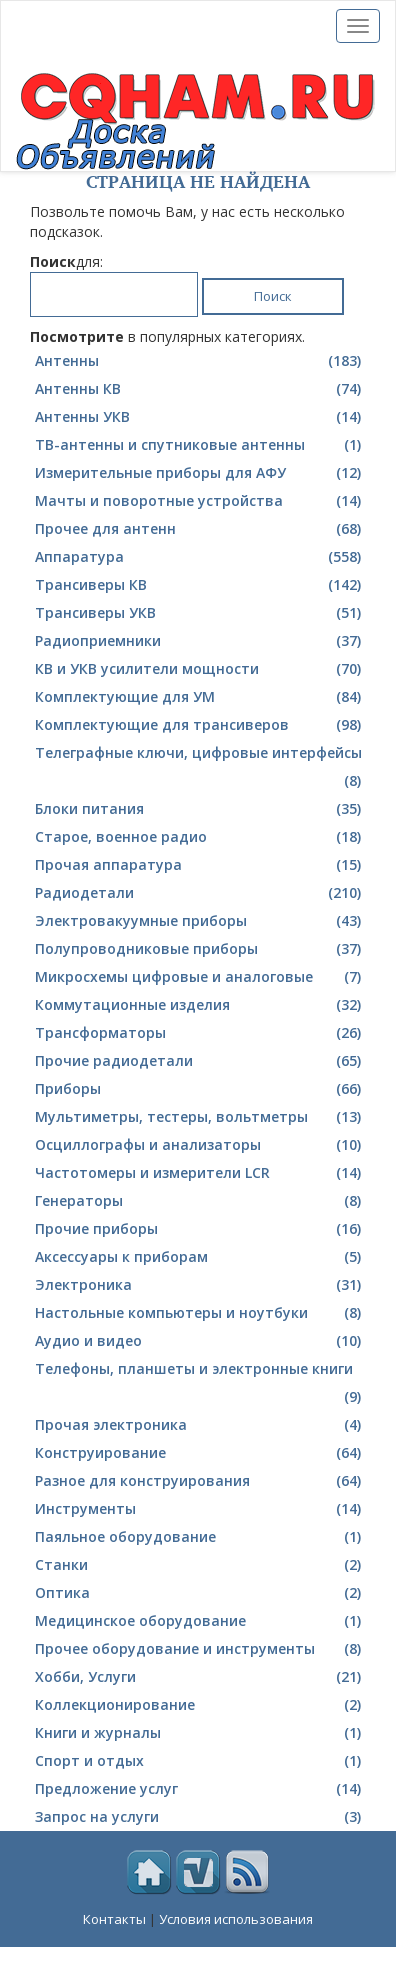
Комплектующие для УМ (200, 697)
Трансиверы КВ (200, 585)
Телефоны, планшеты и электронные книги (200, 1385)
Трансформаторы (200, 1033)
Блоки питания (200, 809)
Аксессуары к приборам (200, 1257)
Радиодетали (200, 893)
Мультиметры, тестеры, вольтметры (200, 1117)
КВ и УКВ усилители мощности (200, 669)
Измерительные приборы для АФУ (200, 473)
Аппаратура (200, 557)
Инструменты (200, 1509)
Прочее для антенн (200, 529)
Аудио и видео (200, 1341)
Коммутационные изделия (200, 1005)
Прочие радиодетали (200, 1061)
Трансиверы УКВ (200, 613)
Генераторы (200, 1201)
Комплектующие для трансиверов (200, 725)
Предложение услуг (200, 1789)
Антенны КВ (200, 389)
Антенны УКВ (200, 417)
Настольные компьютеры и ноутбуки (200, 1313)
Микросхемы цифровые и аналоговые (200, 977)
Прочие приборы (200, 1229)
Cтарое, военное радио (200, 837)
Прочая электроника (200, 1425)
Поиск (273, 296)
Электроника (200, 1285)
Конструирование (200, 1453)
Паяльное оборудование (200, 1537)
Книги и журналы (200, 1733)
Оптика (200, 1593)
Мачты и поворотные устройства (200, 501)
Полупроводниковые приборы (200, 949)
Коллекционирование (200, 1705)
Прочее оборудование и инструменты (200, 1649)
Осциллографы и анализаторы (200, 1145)
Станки (200, 1565)
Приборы (200, 1089)
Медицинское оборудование (200, 1621)
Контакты (114, 1919)
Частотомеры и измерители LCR (200, 1173)
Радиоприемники (200, 641)
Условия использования (236, 1919)
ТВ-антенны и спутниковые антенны (200, 445)
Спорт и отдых (200, 1761)
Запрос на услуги (200, 1817)
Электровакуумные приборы (200, 921)
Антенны (200, 361)
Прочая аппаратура (200, 865)
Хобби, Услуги (200, 1677)
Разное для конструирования (200, 1481)
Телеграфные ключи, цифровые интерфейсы (200, 769)
